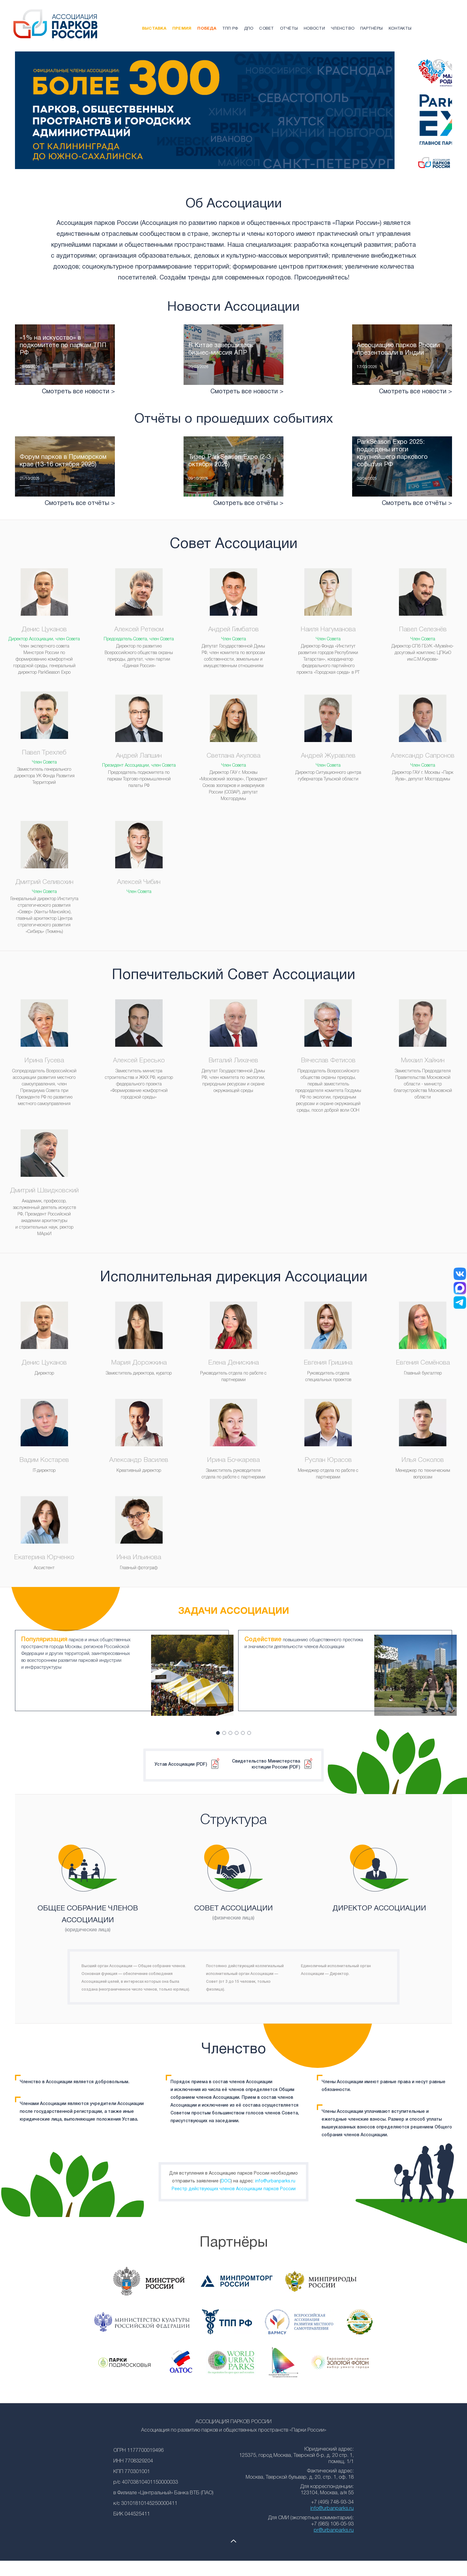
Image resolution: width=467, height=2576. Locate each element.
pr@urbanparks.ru (334, 2524)
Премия (182, 29)
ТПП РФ (230, 29)
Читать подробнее (65, 373)
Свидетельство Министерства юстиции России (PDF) (266, 1758)
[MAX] (460, 1288)
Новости (314, 29)
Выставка (154, 29)
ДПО (248, 29)
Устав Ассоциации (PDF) (181, 1758)
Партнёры (371, 29)
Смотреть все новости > (78, 411)
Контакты (400, 29)
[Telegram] (460, 1302)
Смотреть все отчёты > (80, 522)
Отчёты (289, 29)
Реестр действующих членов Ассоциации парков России (234, 2183)
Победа (206, 29)
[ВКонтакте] (460, 1274)
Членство (342, 29)
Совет (266, 29)
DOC (226, 2175)
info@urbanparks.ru (275, 2175)
